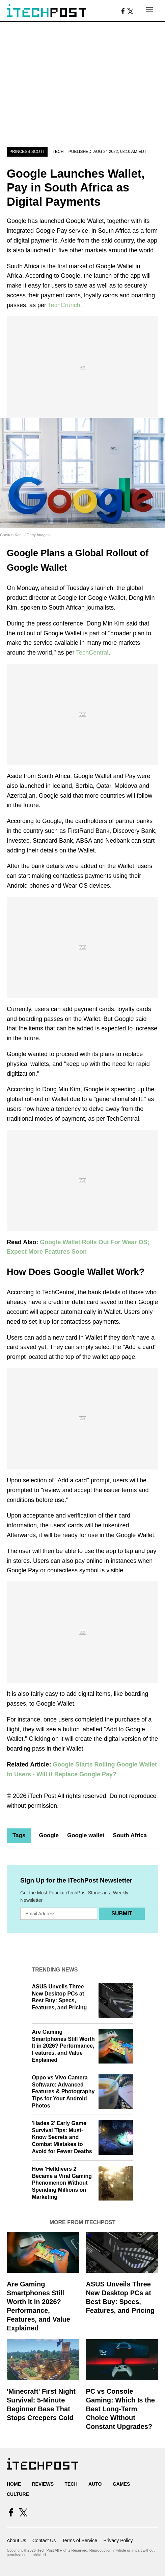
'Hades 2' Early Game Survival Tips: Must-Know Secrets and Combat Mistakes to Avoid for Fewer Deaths (62, 2137)
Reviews (43, 2484)
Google (49, 1835)
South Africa (130, 1835)
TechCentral (92, 652)
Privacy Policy (118, 2540)
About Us (16, 2540)
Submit (121, 1913)
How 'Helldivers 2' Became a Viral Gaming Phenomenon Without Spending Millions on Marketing (62, 2183)
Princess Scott (27, 151)
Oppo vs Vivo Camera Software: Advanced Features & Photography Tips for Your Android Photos (63, 2091)
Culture (18, 2494)
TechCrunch (64, 305)
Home (14, 2484)
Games (121, 2484)
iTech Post (42, 1796)
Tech (58, 151)
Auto (95, 2484)
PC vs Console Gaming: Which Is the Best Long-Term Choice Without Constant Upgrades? (120, 2409)
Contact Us (44, 2540)
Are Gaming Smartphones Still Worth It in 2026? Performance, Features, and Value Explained (63, 2046)
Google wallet (86, 1835)
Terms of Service (79, 2540)
